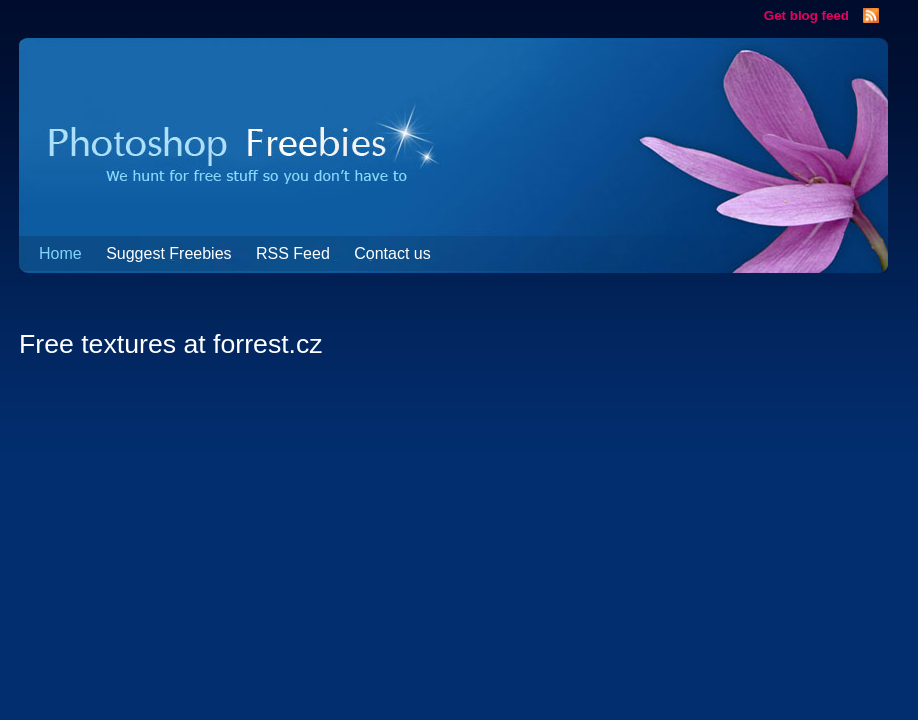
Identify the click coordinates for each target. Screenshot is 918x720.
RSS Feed (293, 253)
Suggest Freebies (168, 253)
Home (60, 253)
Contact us (392, 253)
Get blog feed (806, 15)
